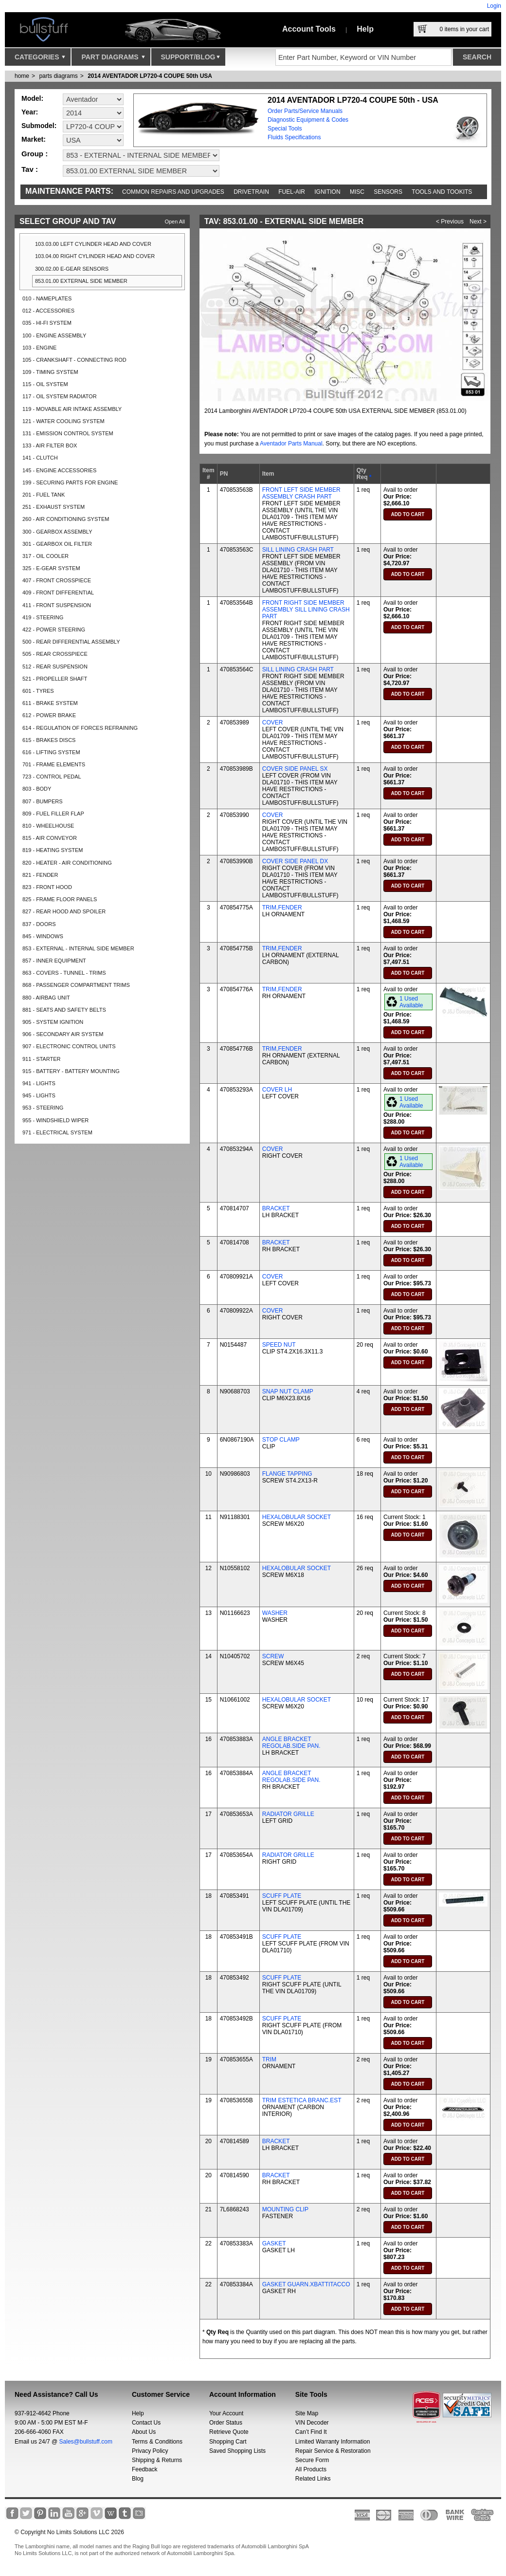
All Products (310, 2469)
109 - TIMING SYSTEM (50, 372)
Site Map (306, 2413)
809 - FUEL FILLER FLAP (53, 813)
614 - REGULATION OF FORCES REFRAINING (80, 728)
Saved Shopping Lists (237, 2450)
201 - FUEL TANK (43, 495)
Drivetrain (251, 191)
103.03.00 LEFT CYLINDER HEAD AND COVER (93, 244)
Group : (34, 153)
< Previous (450, 221)
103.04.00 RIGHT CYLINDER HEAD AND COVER (95, 256)
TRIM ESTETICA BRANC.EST (302, 2100)
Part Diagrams (113, 59)
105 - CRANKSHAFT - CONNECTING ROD (74, 360)
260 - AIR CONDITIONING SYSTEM (65, 519)
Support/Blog (190, 59)
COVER (272, 722)
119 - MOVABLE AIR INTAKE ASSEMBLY (72, 409)
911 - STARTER (41, 1059)
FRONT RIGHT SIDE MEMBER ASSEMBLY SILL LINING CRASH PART (306, 609)
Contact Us (146, 2422)
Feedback (145, 2469)
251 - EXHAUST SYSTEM (53, 507)
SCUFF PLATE (281, 1895)
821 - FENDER (40, 875)
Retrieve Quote (229, 2431)
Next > (478, 221)
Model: (32, 98)
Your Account (226, 2413)
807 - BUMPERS (42, 801)
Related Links (313, 2478)
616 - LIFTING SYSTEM (51, 752)
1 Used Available (411, 1002)
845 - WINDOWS (42, 936)
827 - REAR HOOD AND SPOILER (64, 911)
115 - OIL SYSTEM (45, 384)
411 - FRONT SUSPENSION (56, 605)
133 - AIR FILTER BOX (49, 445)
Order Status (225, 2422)
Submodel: (38, 126)
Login (494, 5)
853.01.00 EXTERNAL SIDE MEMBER (81, 281)
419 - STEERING (42, 617)
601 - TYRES (38, 691)
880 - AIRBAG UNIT (46, 998)
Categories (40, 59)
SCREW (273, 1656)
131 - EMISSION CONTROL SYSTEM (67, 433)
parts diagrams (58, 76)
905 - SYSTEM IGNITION (52, 1022)
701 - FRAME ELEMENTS (53, 764)
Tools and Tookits (442, 191)
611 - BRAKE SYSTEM (50, 703)
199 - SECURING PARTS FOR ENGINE (70, 482)
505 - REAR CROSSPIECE (55, 654)
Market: (33, 139)
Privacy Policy (150, 2450)
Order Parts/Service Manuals (305, 111)
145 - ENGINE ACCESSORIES (59, 470)
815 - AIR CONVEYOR (49, 838)
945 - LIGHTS (38, 1095)
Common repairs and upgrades (173, 191)
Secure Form (312, 2460)
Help (365, 29)
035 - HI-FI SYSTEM (47, 323)
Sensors (388, 191)
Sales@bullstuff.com (85, 2441)
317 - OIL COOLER (45, 556)
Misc (357, 191)
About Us (144, 2431)
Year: (29, 112)
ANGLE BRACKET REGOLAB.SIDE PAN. (291, 1742)
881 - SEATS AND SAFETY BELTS (64, 1010)
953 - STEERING (42, 1108)
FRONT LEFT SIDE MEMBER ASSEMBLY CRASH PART (301, 493)
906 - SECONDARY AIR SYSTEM (62, 1034)
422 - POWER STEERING (53, 629)
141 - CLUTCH (40, 458)
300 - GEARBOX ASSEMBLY (57, 532)
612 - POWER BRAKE (49, 715)
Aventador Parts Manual (291, 443)
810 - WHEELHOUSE (48, 826)
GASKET (274, 2243)
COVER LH (277, 1089)
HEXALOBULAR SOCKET (296, 1517)
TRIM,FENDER (282, 907)
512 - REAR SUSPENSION (55, 666)
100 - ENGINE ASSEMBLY (54, 335)
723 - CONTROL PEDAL (51, 776)
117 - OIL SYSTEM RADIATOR (59, 396)
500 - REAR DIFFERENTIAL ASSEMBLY (71, 642)
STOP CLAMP (281, 1439)
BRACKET (276, 1208)
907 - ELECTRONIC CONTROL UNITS (69, 1046)
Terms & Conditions (157, 2441)
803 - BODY (36, 789)
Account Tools (309, 29)
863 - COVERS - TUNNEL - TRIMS (64, 973)
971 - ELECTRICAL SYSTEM (57, 1132)
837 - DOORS (38, 924)
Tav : (29, 169)
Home (22, 76)
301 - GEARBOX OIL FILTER (57, 544)
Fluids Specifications (294, 137)
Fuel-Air (291, 191)
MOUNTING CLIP (285, 2209)
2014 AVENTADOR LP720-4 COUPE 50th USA (150, 76)
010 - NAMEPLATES (47, 298)
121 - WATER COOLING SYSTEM (63, 421)
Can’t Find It (311, 2431)
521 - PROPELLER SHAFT (54, 679)
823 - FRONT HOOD (47, 887)
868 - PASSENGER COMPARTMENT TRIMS (76, 985)
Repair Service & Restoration (333, 2450)
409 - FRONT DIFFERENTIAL (58, 592)
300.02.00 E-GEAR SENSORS (71, 269)
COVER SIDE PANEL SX (295, 768)
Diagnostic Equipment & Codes (308, 119)
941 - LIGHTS (38, 1083)
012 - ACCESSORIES (48, 311)
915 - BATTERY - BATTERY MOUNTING (71, 1071)
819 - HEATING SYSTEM (52, 850)
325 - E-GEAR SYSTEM (51, 568)
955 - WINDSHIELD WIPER (55, 1120)
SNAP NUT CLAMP (287, 1391)
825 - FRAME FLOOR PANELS (59, 899)
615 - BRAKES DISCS (48, 740)
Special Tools (285, 128)
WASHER (275, 1613)
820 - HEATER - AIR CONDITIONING (67, 863)
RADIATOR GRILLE (288, 1814)
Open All (174, 221)
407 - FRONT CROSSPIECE (56, 580)
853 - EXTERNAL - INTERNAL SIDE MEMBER (78, 948)
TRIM (269, 2059)
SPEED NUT (279, 1344)
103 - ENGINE (39, 348)
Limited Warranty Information (332, 2441)
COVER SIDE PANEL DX (295, 861)
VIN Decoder (312, 2422)
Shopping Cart (228, 2441)
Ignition (327, 191)
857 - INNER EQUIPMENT (54, 961)
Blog (138, 2478)
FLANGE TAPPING (287, 1473)
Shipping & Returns (157, 2460)
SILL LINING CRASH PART (298, 549)
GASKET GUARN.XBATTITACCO (306, 2284)
